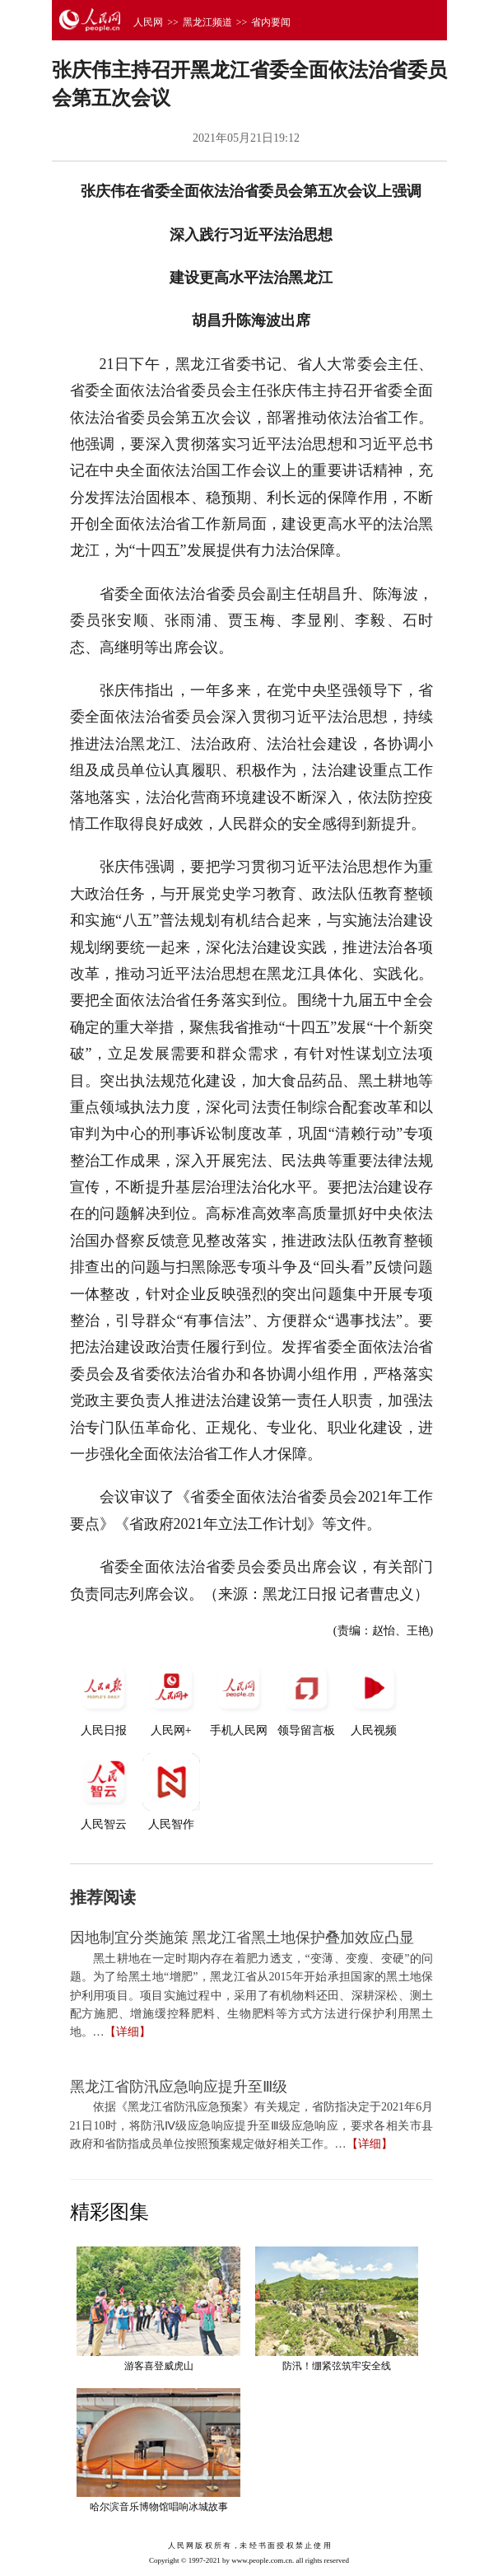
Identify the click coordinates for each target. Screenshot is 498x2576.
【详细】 (128, 2032)
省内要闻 (271, 22)
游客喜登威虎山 (158, 2366)
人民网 (148, 22)
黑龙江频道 (207, 22)
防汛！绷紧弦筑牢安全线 (336, 2366)
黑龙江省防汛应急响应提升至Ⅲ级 (178, 2086)
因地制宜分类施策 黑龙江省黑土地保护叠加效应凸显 (242, 1937)
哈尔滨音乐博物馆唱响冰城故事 (159, 2507)
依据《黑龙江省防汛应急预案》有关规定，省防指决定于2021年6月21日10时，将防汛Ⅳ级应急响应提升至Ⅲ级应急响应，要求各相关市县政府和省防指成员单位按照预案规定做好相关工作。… (252, 2125)
